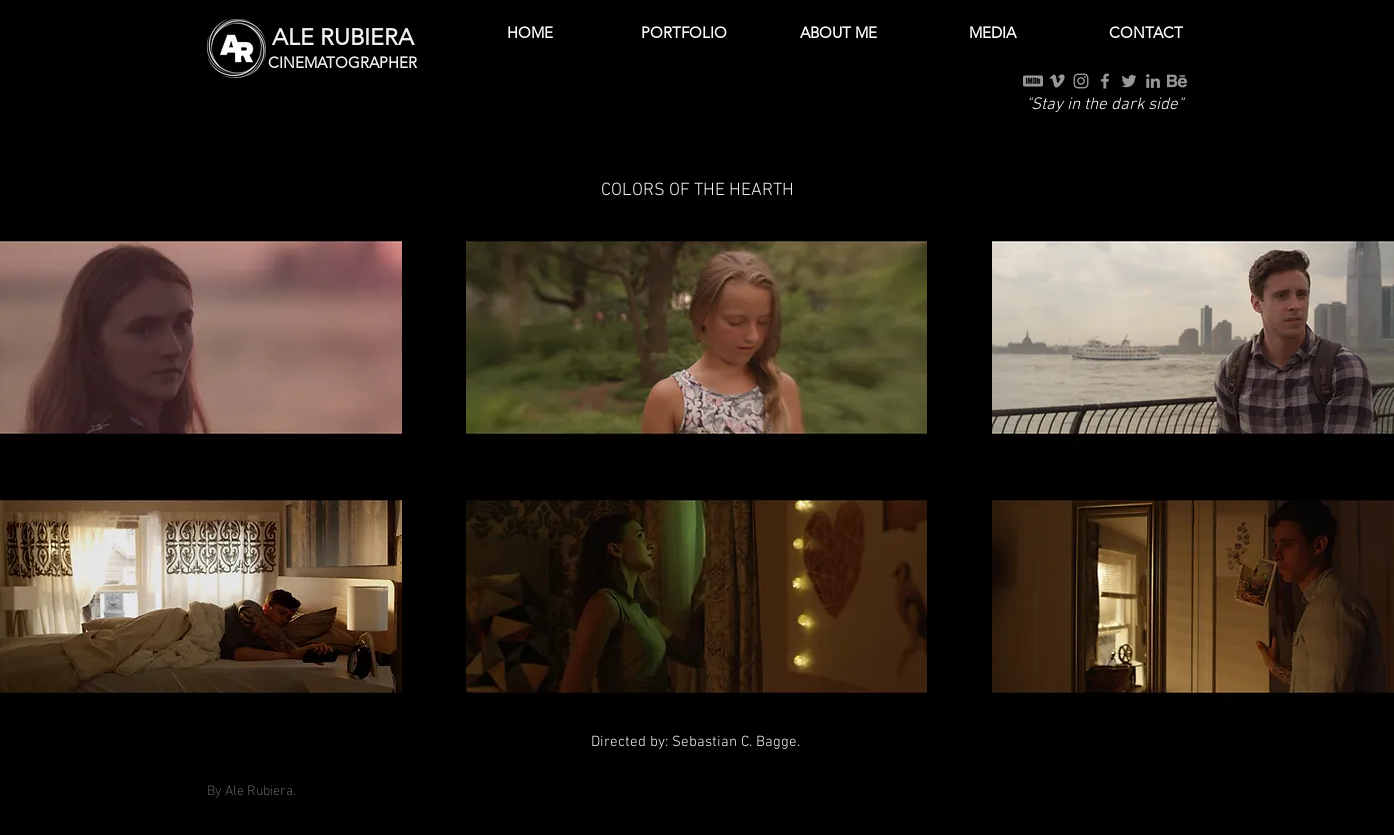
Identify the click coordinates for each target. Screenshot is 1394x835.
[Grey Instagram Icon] (1081, 81)
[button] (684, 32)
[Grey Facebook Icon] (1105, 81)
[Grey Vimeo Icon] (1057, 81)
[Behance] (1177, 81)
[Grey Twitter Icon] (1129, 81)
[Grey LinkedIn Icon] (1153, 81)
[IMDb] (1033, 81)
